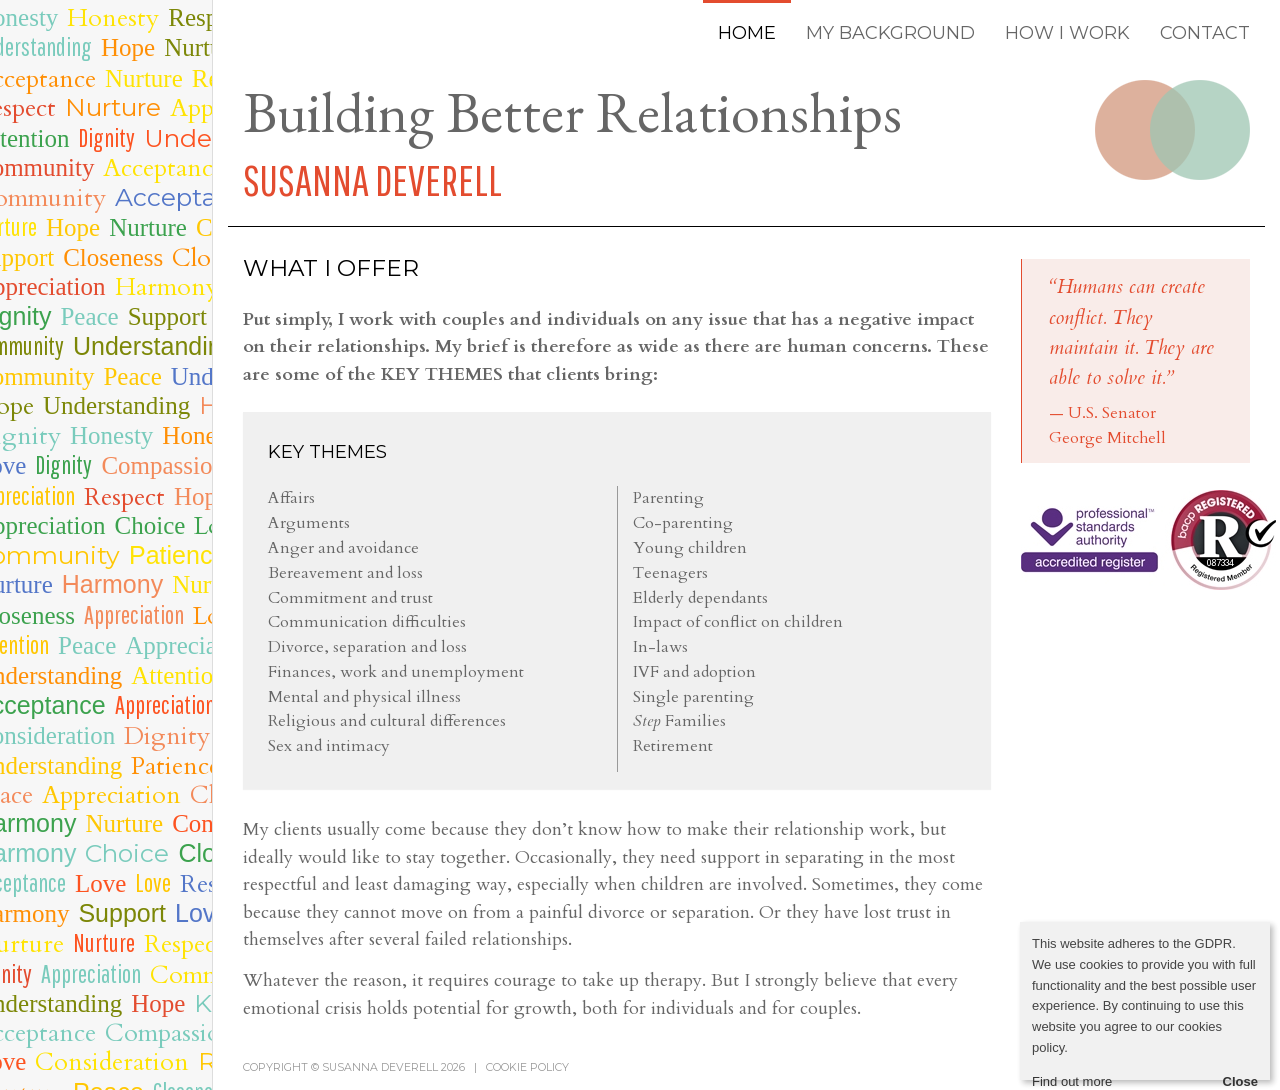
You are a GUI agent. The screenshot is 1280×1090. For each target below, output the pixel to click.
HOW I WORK (1067, 33)
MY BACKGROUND (890, 33)
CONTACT (1205, 33)
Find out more (1072, 1081)
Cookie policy (527, 1067)
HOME (747, 33)
